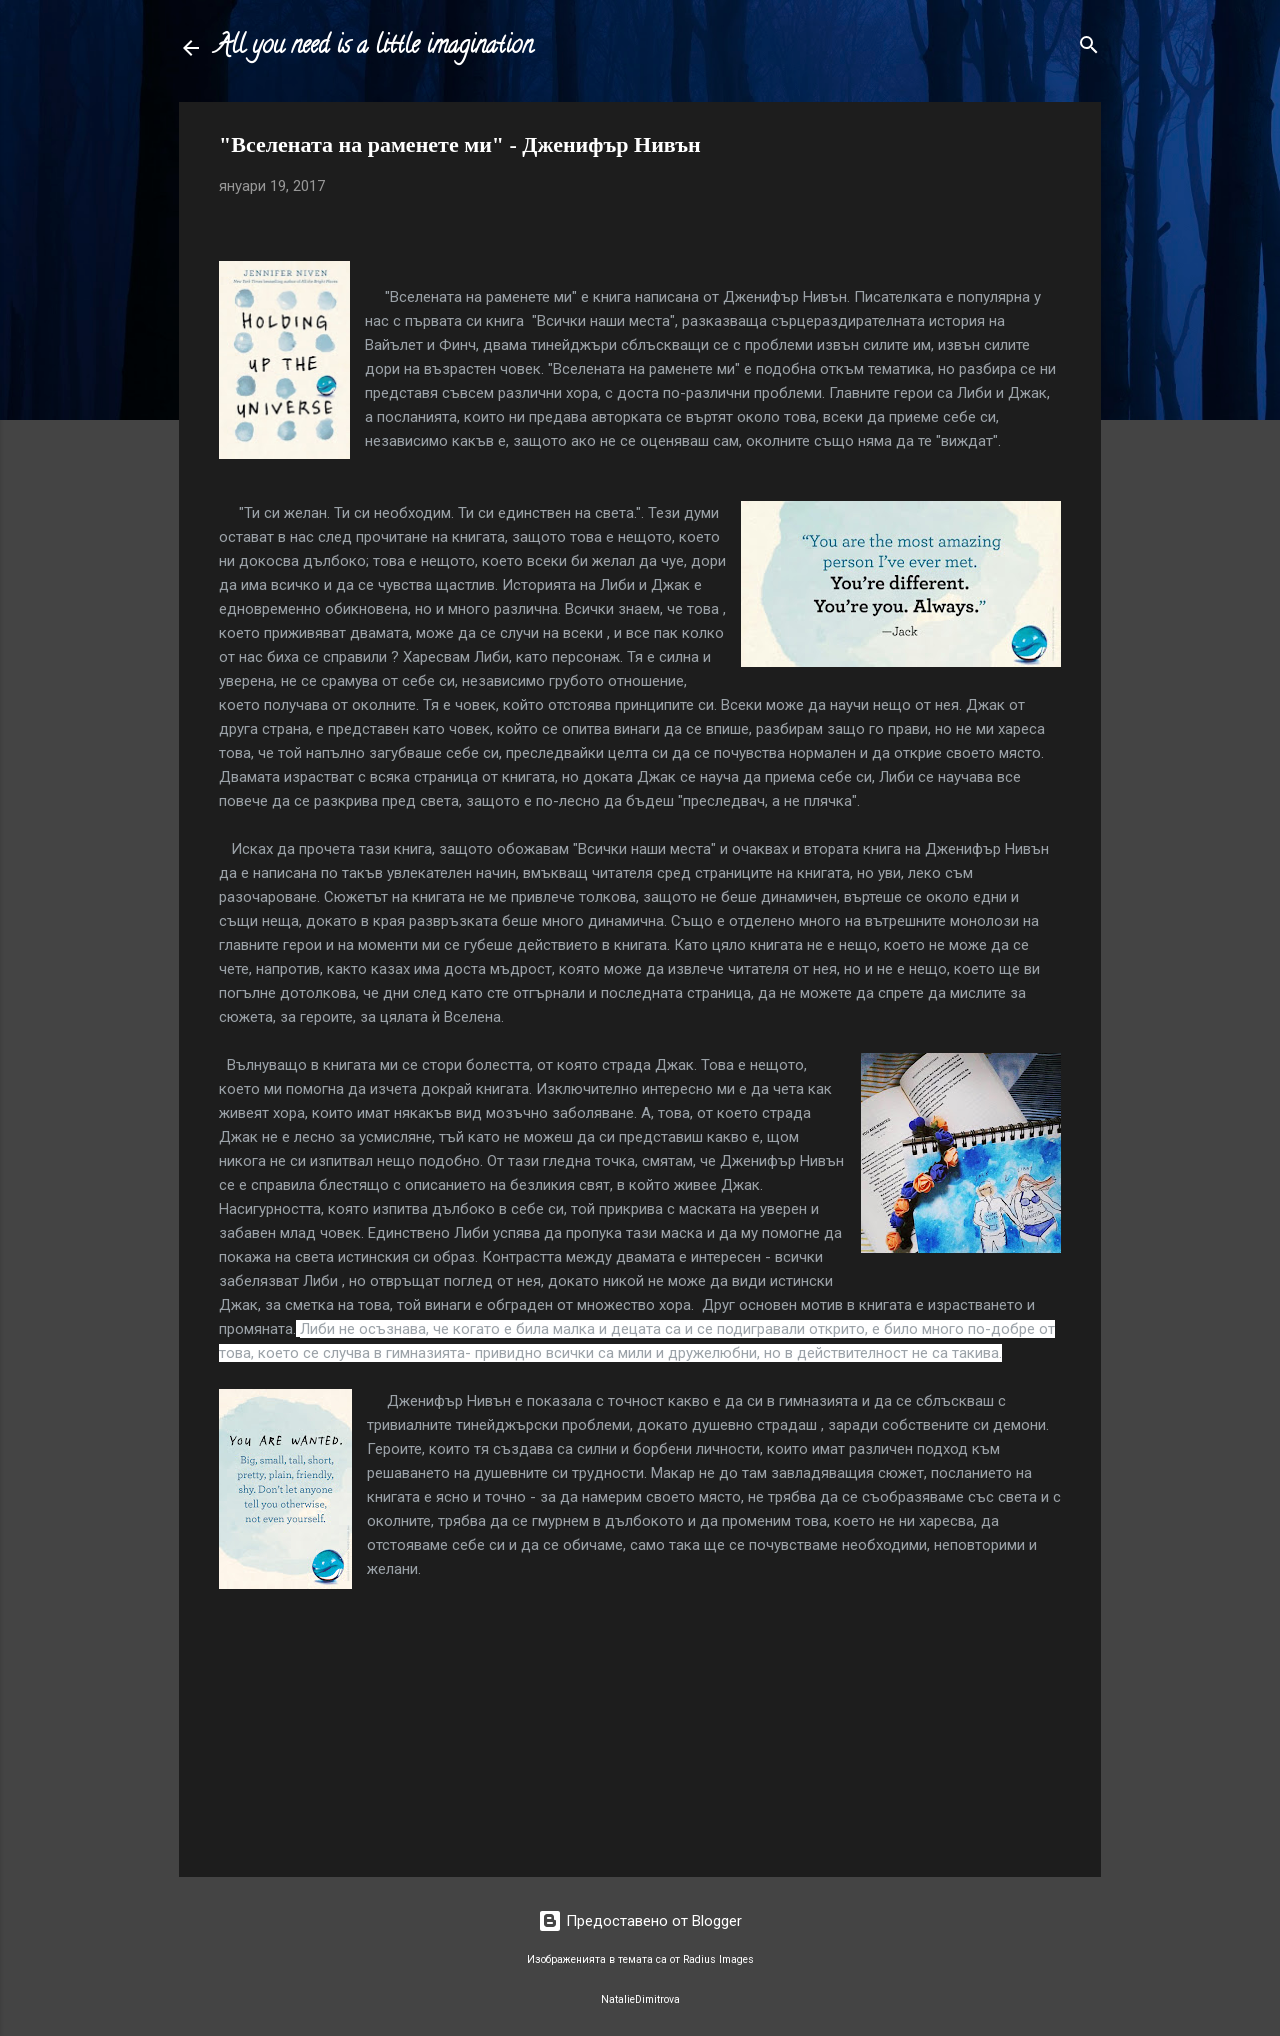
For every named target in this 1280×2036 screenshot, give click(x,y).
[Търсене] (1089, 46)
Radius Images (718, 1959)
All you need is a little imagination (374, 47)
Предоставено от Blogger (640, 1921)
